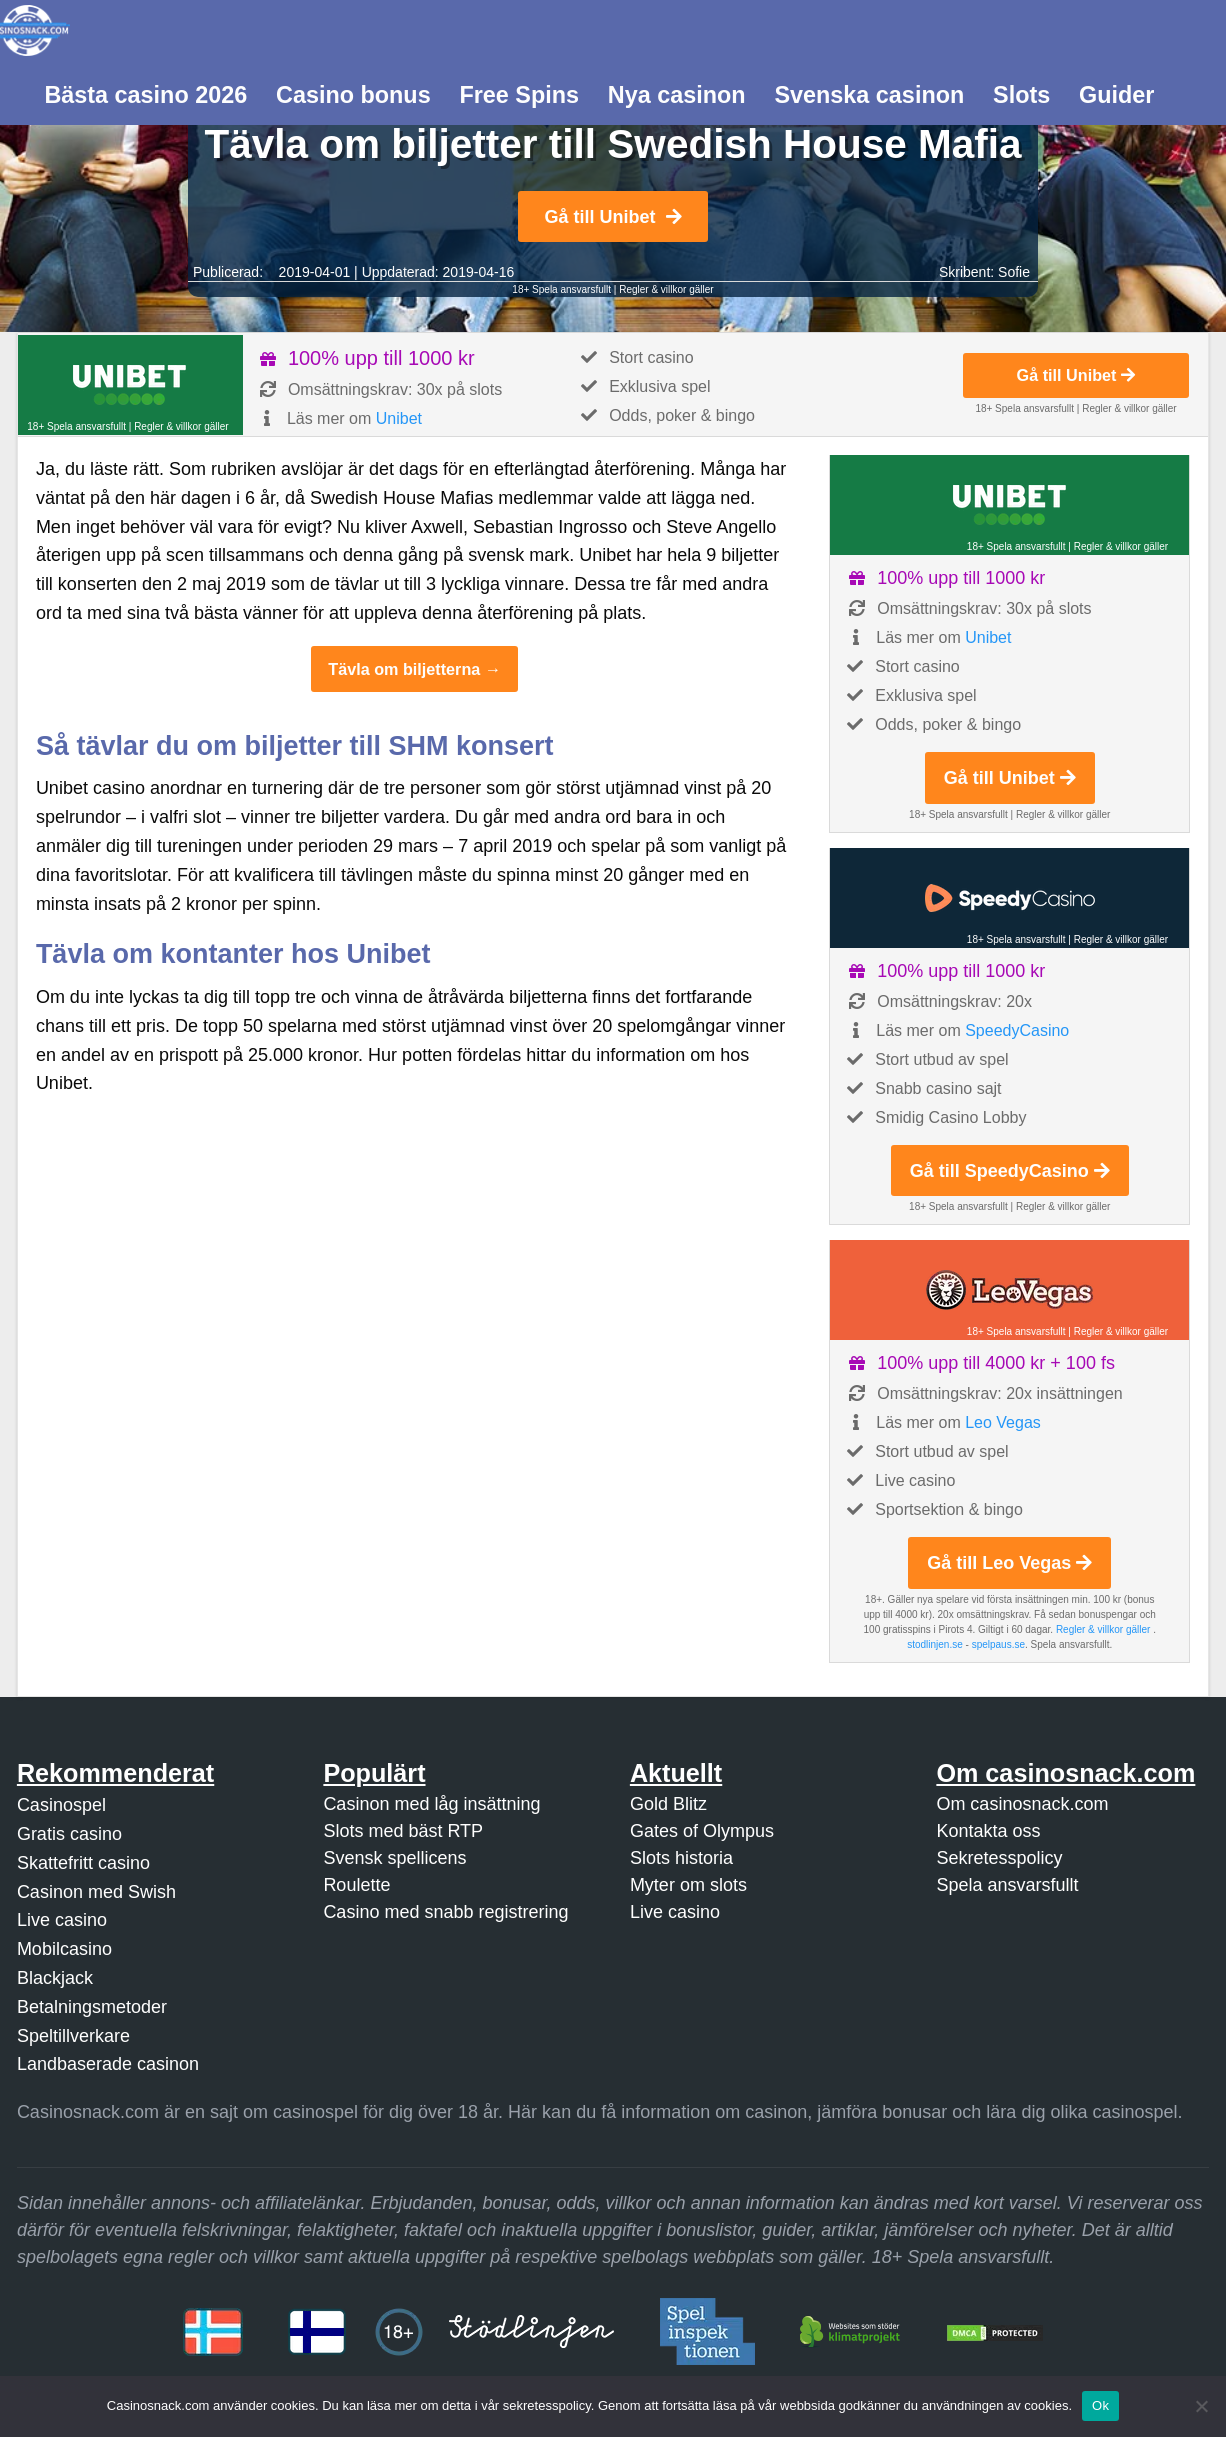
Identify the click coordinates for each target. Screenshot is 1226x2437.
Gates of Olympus (702, 1831)
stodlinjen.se (935, 1644)
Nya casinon (677, 95)
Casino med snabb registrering (445, 1912)
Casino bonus (353, 95)
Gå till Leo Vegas (1009, 1563)
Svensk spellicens (394, 1858)
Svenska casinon (869, 95)
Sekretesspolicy (999, 1858)
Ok (1100, 2405)
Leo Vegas (1003, 1422)
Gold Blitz (668, 1804)
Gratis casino (69, 1834)
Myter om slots (688, 1885)
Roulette (356, 1885)
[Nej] (1201, 2406)
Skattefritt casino (83, 1863)
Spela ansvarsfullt (1007, 1885)
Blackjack (55, 1978)
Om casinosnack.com (1022, 1804)
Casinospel (61, 1805)
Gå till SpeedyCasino (1010, 1171)
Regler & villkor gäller (666, 289)
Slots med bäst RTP (403, 1831)
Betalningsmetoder (92, 2007)
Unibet (399, 418)
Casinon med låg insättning (431, 1804)
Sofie (1014, 272)
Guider (1116, 95)
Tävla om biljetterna (404, 669)
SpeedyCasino (1017, 1030)
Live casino (62, 1920)
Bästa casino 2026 (145, 95)
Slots (1021, 95)
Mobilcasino (64, 1949)
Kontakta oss (988, 1831)
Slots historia (681, 1858)
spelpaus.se (998, 1644)
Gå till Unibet (612, 217)
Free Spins (519, 95)
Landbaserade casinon (108, 2064)
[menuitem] (146, 93)
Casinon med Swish (96, 1892)
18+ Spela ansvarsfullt (561, 289)
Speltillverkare (73, 2036)
